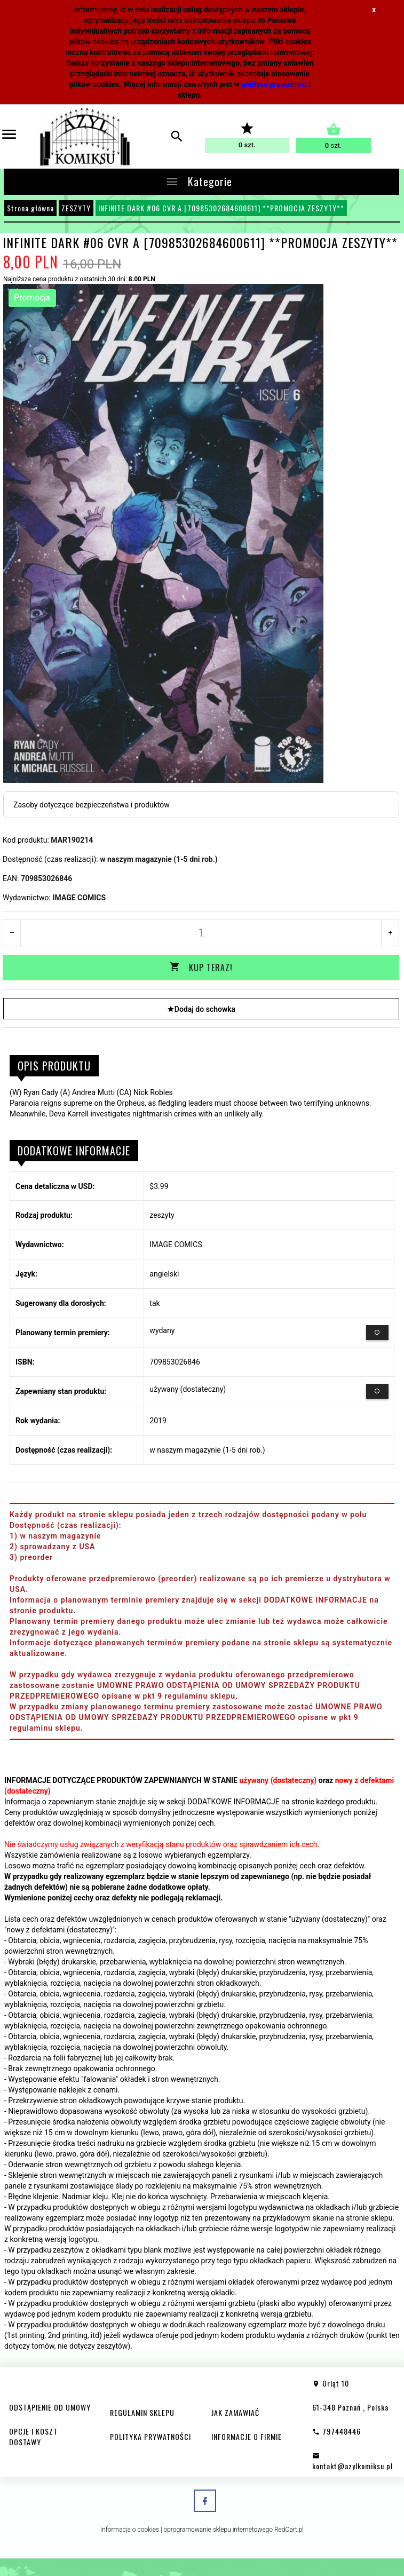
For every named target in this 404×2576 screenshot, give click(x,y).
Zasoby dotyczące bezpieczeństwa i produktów (91, 804)
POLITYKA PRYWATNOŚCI (150, 2436)
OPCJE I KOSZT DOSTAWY (33, 2436)
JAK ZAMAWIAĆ (235, 2412)
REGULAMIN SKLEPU (142, 2412)
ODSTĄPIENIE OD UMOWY (50, 2406)
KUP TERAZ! (201, 967)
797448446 (336, 2430)
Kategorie (198, 181)
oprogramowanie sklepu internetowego (218, 2529)
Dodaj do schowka (201, 1008)
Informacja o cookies (129, 2529)
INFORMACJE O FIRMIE (246, 2436)
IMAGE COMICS (79, 897)
